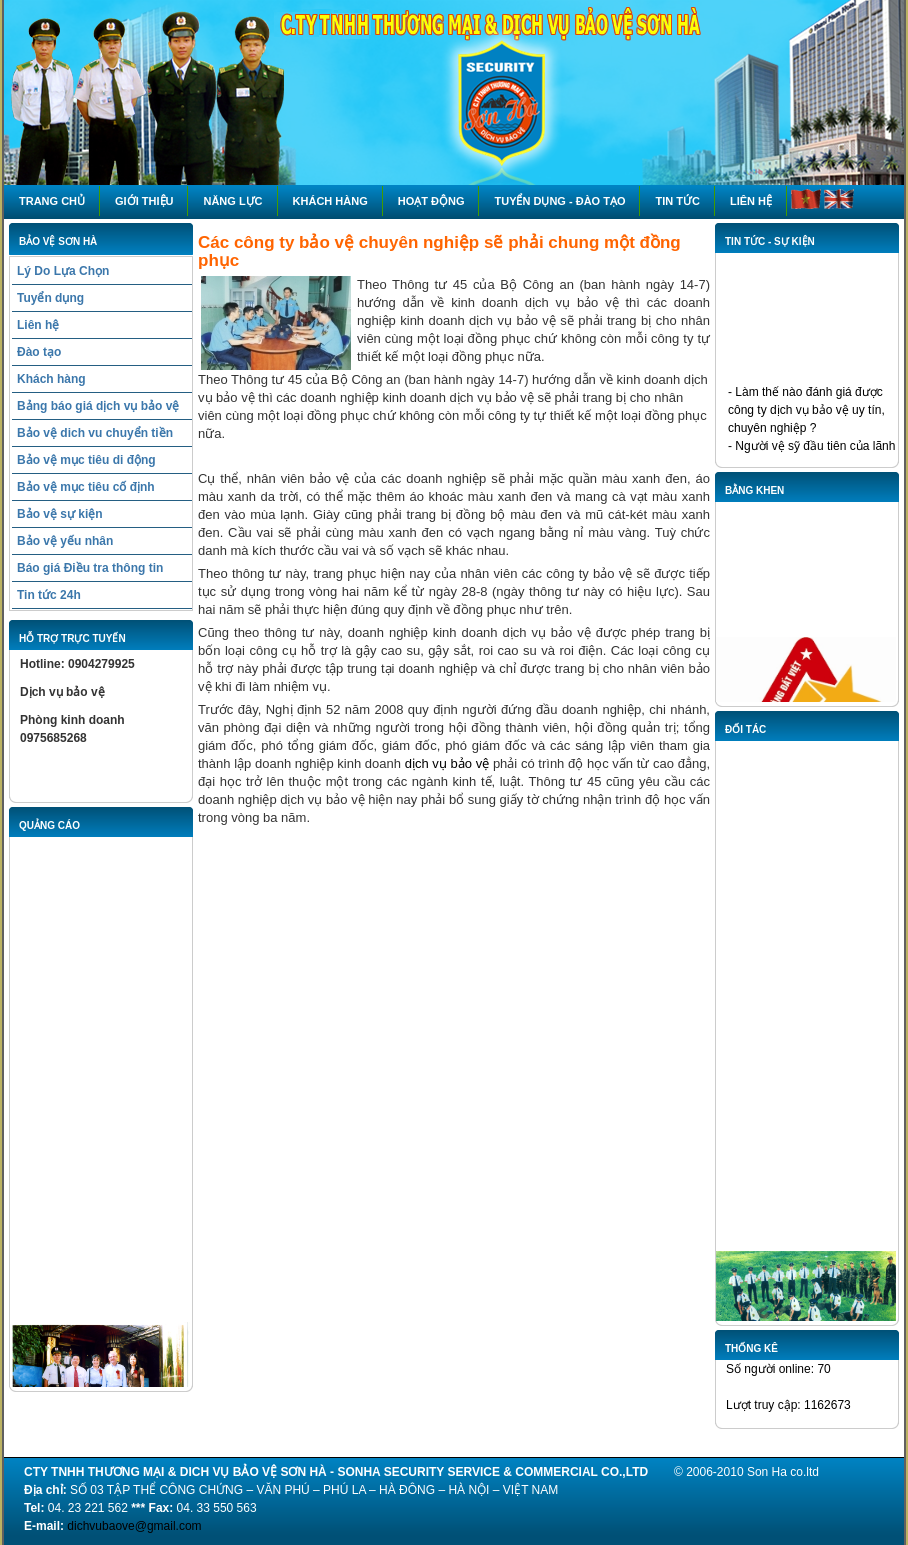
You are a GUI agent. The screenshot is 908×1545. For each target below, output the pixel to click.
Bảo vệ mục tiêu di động (86, 460)
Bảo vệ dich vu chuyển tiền (95, 433)
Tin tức (677, 201)
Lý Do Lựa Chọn (63, 271)
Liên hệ (751, 201)
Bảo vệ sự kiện (60, 514)
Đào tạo (39, 352)
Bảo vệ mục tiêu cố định (86, 487)
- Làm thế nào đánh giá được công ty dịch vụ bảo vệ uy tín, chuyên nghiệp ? (806, 412)
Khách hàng (330, 201)
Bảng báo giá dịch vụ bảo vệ (98, 406)
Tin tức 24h (49, 595)
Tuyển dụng (50, 298)
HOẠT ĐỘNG (431, 201)
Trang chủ (52, 201)
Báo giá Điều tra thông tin (90, 568)
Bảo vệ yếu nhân (65, 541)
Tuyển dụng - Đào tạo (559, 201)
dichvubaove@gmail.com (134, 1526)
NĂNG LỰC (232, 201)
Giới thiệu (144, 201)
